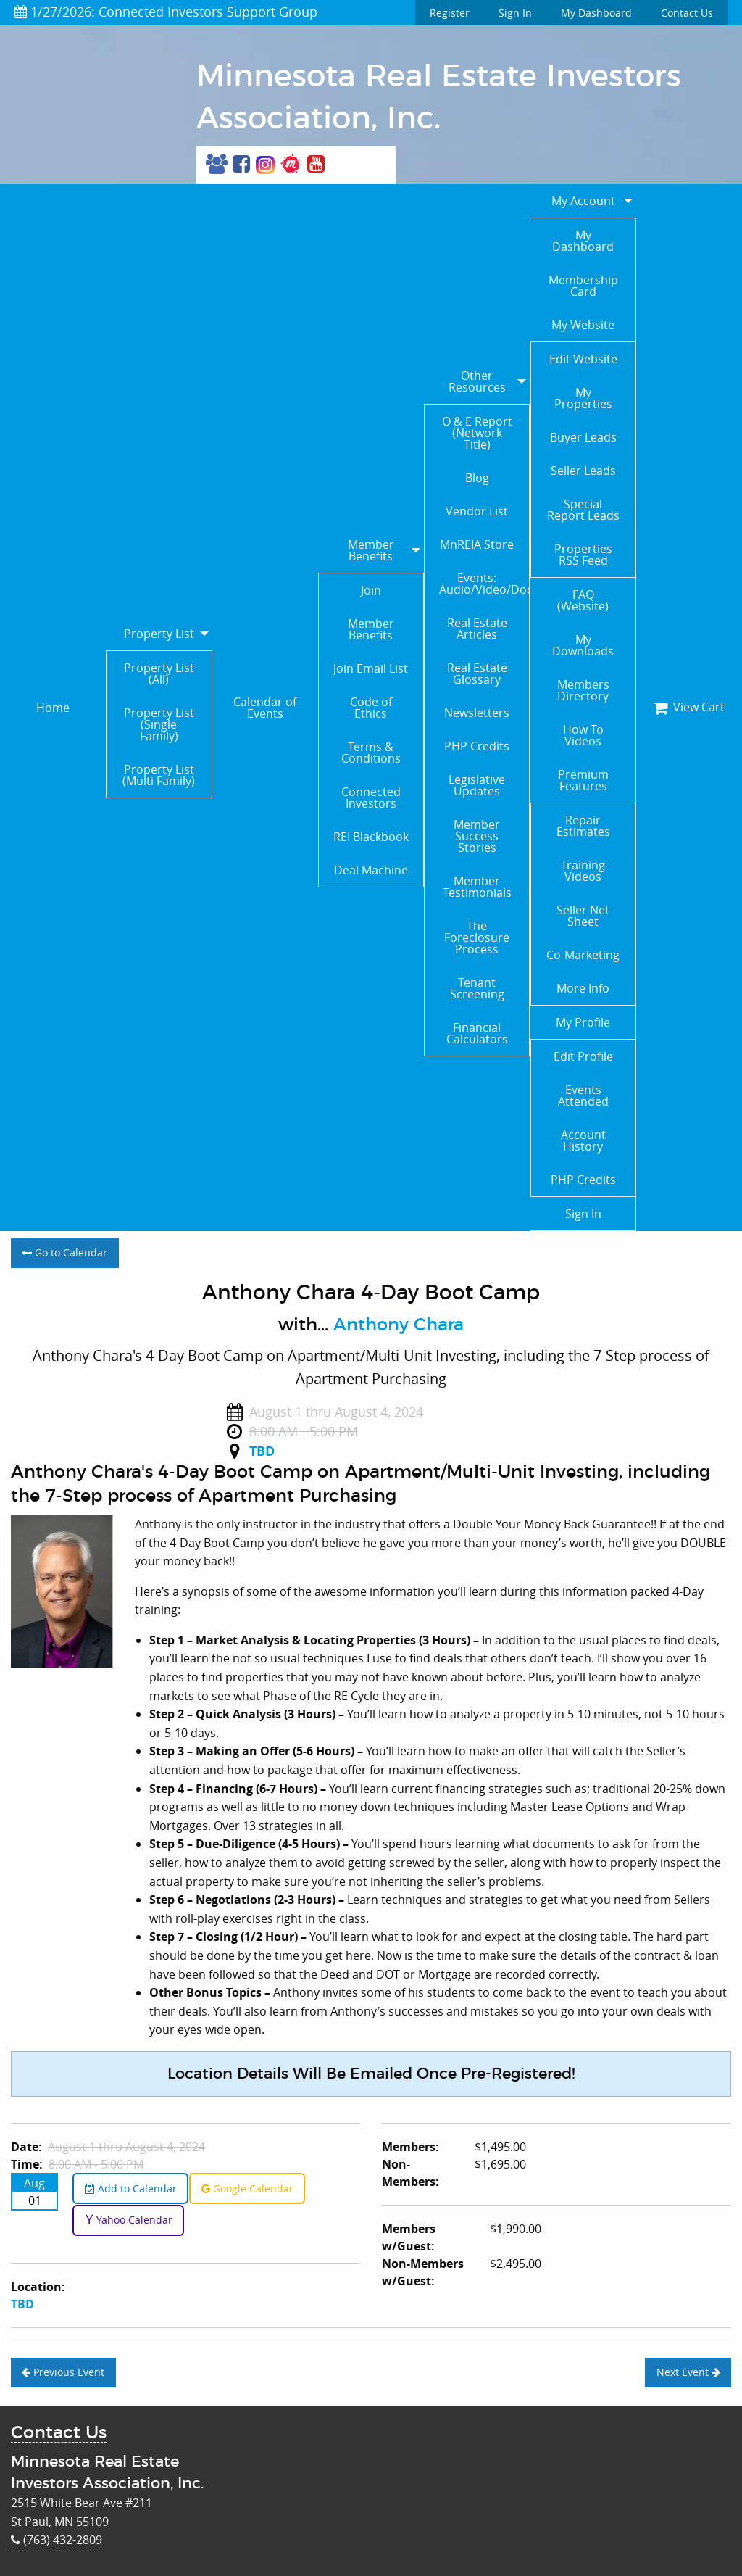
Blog (477, 478)
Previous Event (63, 2372)
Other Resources (477, 381)
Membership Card (583, 285)
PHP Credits (476, 746)
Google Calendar (247, 2188)
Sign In (515, 13)
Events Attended (583, 1095)
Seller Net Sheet (582, 915)
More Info (582, 988)
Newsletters (476, 713)
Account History (583, 1140)
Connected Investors (371, 797)
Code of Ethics (371, 707)
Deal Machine (371, 870)
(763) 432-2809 (56, 2540)
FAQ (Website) (583, 600)
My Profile (583, 1022)
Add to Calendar (131, 2188)
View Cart (689, 707)
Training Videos (583, 871)
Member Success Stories (477, 836)
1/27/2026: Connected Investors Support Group (165, 11)
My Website (582, 325)
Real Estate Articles (477, 628)
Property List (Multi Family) (158, 775)
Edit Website (583, 359)
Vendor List (477, 511)
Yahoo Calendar (128, 2220)
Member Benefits (371, 550)
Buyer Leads (583, 437)
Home (53, 708)
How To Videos (583, 735)
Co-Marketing (583, 955)
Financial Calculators (477, 1033)
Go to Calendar (64, 1252)
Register (450, 13)
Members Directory (583, 690)
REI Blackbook (371, 837)
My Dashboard (596, 13)
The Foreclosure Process (476, 937)
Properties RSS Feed (583, 554)
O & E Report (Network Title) (477, 432)
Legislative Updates (477, 785)
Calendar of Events (264, 707)
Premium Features (583, 780)
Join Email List (370, 668)
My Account (583, 201)
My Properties (583, 398)
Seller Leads (583, 471)
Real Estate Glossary (477, 673)
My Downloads (583, 645)
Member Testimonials (477, 886)
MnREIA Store (477, 544)
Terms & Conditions (371, 752)
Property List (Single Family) (159, 724)
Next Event (688, 2372)
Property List (159, 634)
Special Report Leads (583, 509)
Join (371, 590)
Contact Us (687, 13)
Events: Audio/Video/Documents (484, 583)
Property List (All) (159, 673)
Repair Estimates (583, 826)
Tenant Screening (477, 988)
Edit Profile (583, 1056)
